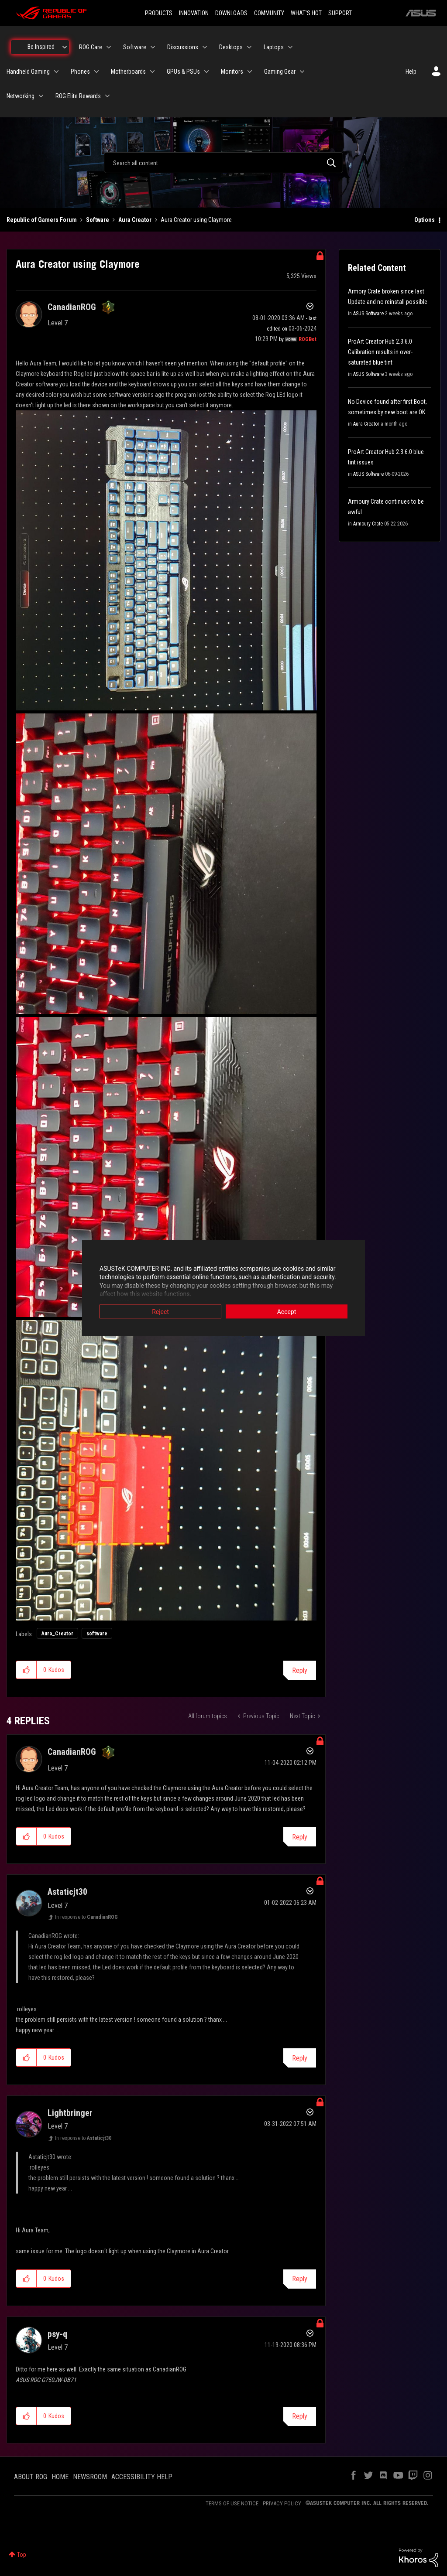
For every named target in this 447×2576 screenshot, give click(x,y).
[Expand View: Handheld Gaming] (56, 71)
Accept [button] (286, 1311)
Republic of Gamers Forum (42, 219)
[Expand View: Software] (152, 47)
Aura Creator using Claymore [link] (196, 219)
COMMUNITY (269, 13)
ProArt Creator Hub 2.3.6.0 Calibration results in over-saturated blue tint (380, 352)
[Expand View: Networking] (41, 96)
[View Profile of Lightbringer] (70, 2113)
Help (411, 71)
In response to (86, 1917)
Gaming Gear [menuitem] (280, 71)
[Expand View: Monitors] (249, 71)
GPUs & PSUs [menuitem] (183, 71)
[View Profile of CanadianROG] (72, 307)
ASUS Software (368, 313)
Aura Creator (134, 219)
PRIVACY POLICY (282, 2503)
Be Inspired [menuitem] (41, 46)
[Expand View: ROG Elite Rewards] (107, 96)
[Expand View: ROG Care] (108, 47)
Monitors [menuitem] (232, 71)
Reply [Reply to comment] (299, 1837)
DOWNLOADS (231, 13)
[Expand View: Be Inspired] (64, 47)
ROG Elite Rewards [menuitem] (78, 95)
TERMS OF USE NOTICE (232, 2503)
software (96, 1634)
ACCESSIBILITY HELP (141, 2477)
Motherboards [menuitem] (128, 71)
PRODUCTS (158, 13)
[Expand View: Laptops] (290, 47)
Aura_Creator (57, 1634)
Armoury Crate (368, 524)
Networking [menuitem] (20, 95)
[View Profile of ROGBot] (307, 339)
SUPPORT (340, 13)
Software (97, 219)
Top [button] (21, 2554)
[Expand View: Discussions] (204, 47)
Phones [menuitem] (80, 71)
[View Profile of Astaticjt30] (67, 1892)
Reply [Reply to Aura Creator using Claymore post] (299, 1670)
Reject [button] (160, 1311)
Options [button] (424, 219)
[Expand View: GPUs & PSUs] (206, 71)
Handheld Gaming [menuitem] (28, 71)
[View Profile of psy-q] (57, 2334)
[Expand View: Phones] (96, 71)
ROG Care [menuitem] (90, 47)
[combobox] (223, 162)
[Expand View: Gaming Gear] (302, 71)
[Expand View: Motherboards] (152, 71)
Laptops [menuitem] (274, 47)
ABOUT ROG (30, 2477)
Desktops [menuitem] (231, 47)
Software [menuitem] (134, 47)
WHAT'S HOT (306, 13)
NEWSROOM (90, 2477)
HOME (60, 2477)
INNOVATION (194, 13)
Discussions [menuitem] (182, 47)
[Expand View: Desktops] (249, 47)
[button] (166, 560)
